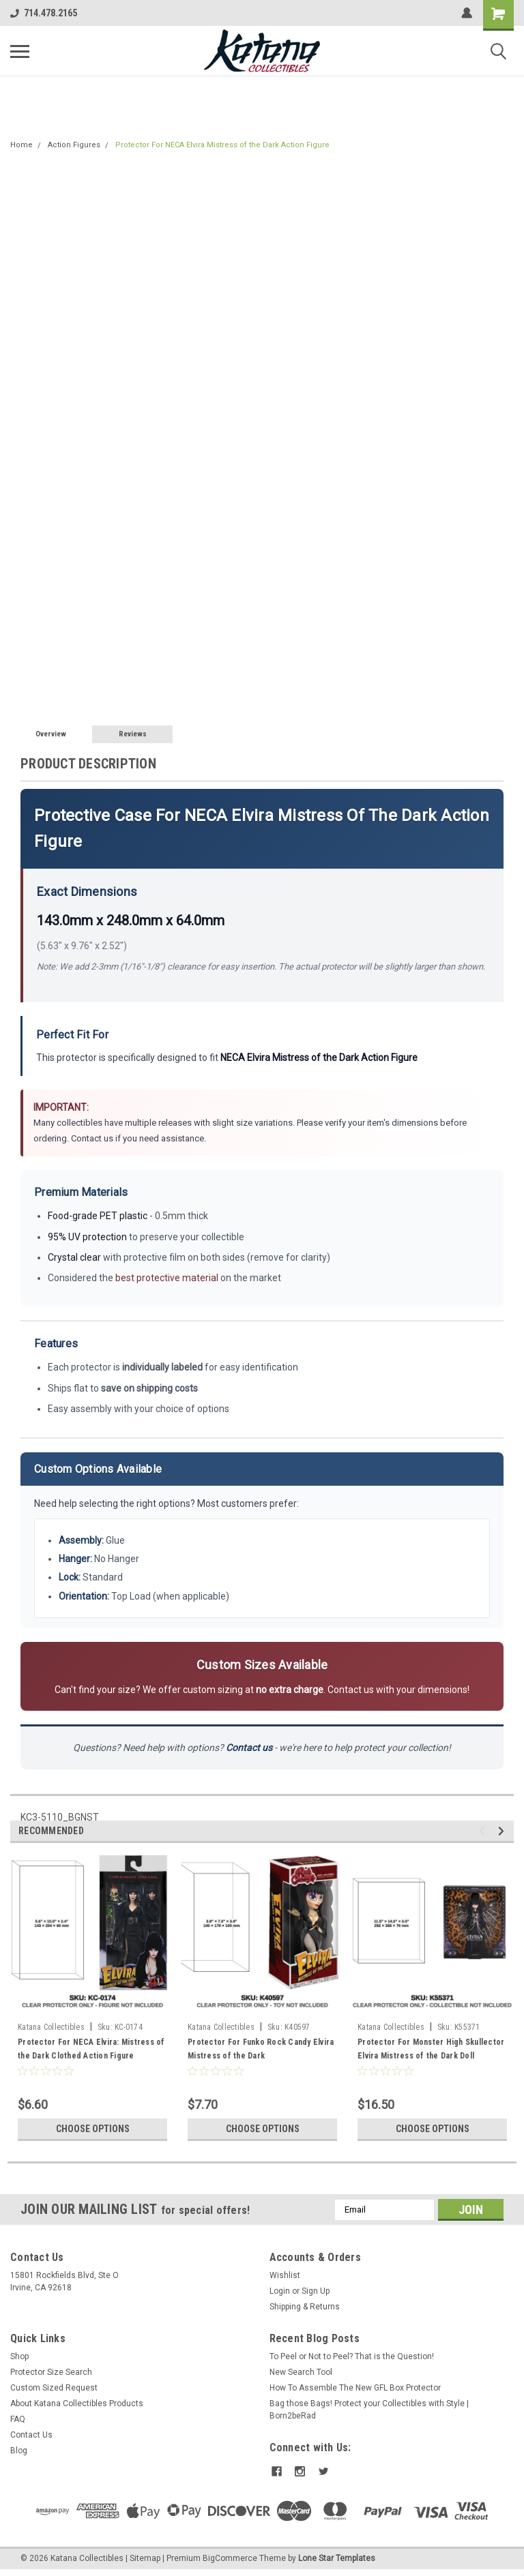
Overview (50, 734)
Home (21, 144)
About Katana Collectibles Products (76, 2403)
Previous (484, 1831)
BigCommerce (230, 2558)
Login (280, 2291)
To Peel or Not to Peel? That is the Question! (352, 2356)
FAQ (17, 2419)
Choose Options (93, 2128)
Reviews (133, 734)
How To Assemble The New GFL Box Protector (355, 2388)
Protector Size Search (51, 2372)
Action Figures (74, 144)
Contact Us (31, 2435)
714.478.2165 (43, 13)
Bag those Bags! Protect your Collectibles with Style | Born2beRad (369, 2410)
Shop (19, 2356)
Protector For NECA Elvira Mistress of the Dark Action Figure (222, 144)
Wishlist (285, 2275)
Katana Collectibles (51, 2027)
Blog (18, 2450)
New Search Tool (301, 2372)
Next (503, 1831)
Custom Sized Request (54, 2388)
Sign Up (316, 2291)
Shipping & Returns (305, 2306)
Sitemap (145, 2558)
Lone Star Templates (336, 2558)
